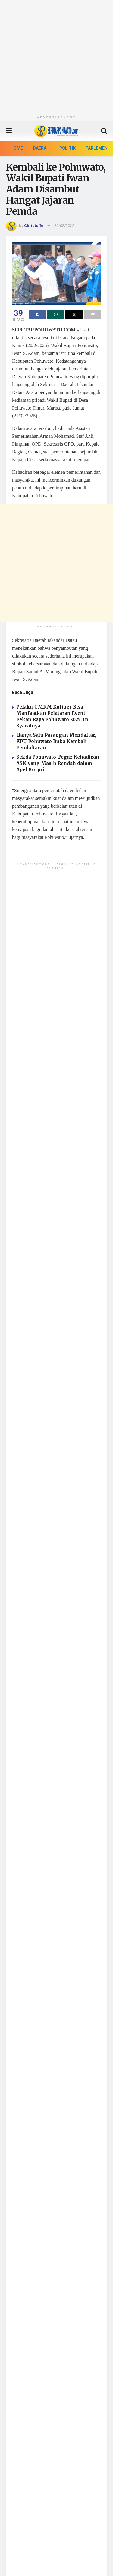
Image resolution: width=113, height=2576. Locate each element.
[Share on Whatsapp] (55, 314)
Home (17, 148)
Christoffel (34, 225)
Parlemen (97, 148)
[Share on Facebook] (37, 314)
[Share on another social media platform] (92, 314)
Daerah (41, 148)
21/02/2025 (64, 225)
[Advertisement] (56, 56)
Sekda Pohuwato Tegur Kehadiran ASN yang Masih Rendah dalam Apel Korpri (57, 763)
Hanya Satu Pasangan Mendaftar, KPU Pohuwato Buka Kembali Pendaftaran (56, 741)
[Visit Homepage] (56, 131)
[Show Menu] (9, 131)
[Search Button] (104, 131)
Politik (67, 148)
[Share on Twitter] (74, 314)
